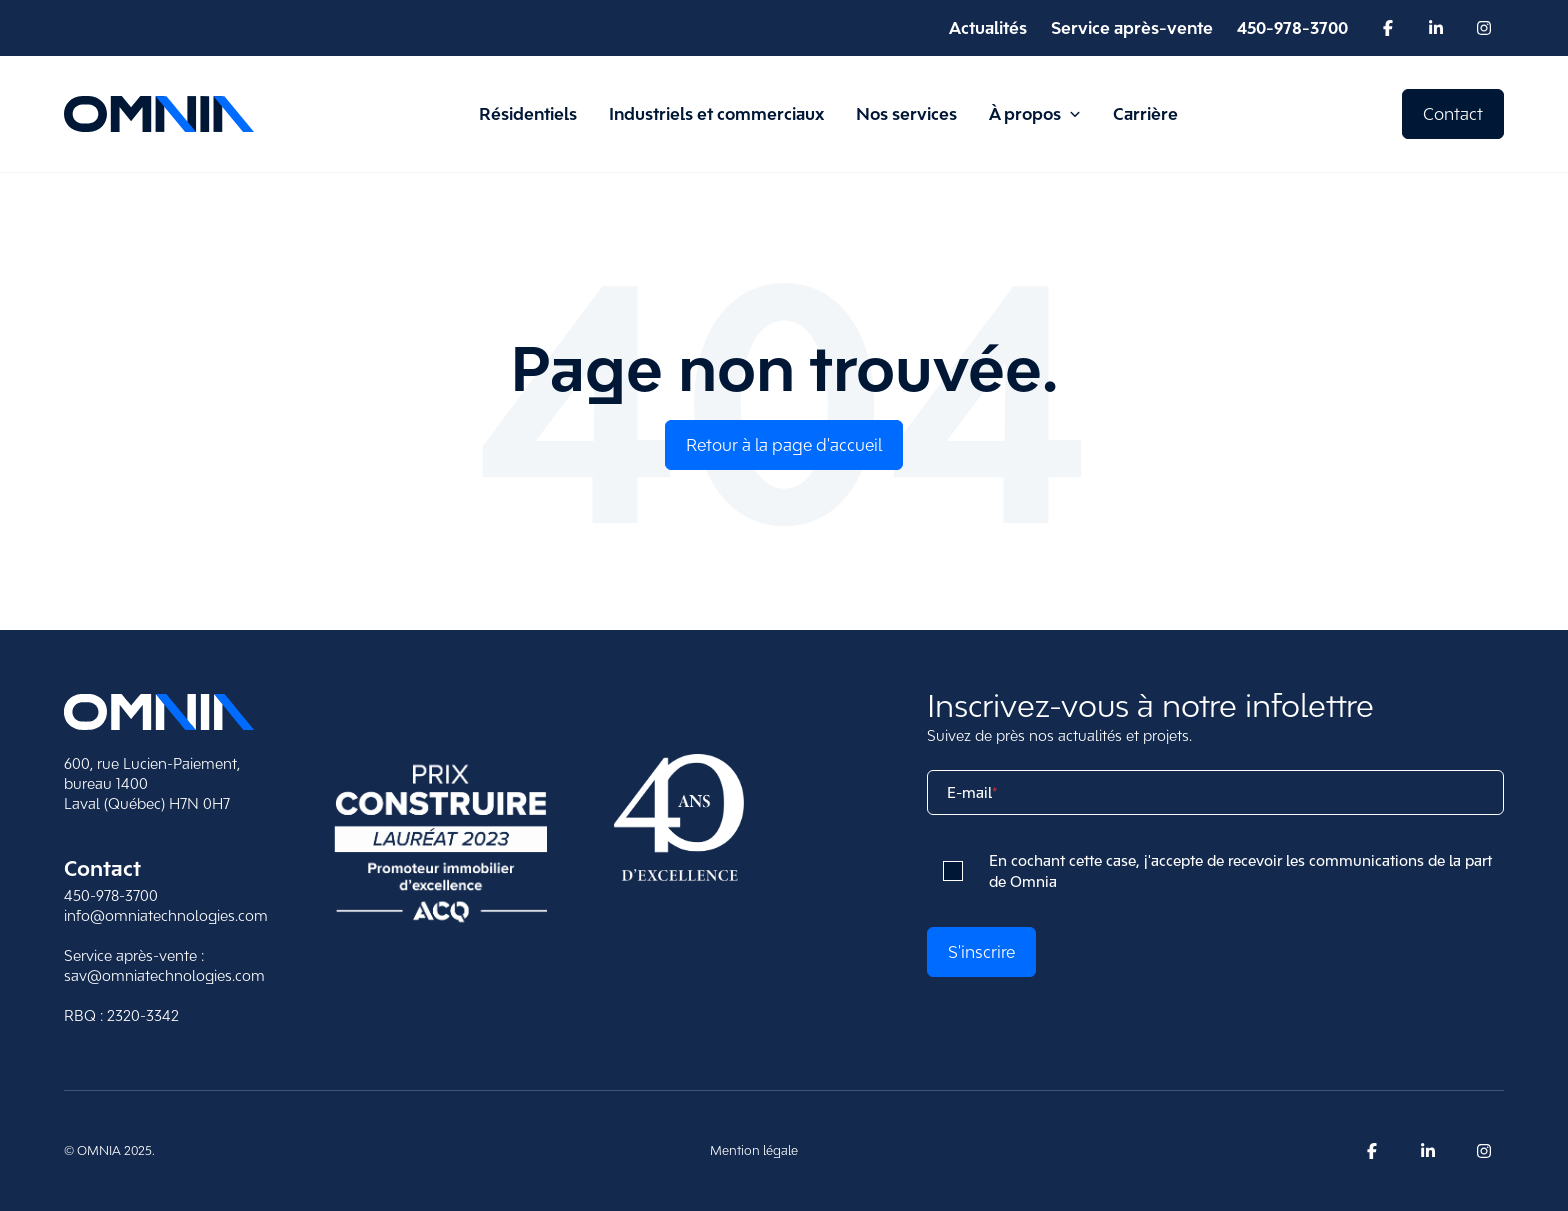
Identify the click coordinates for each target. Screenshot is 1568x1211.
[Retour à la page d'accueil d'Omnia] (159, 114)
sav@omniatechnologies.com (164, 975)
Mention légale (754, 1150)
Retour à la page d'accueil (784, 445)
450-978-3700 (111, 895)
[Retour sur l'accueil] (159, 712)
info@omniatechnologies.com (166, 915)
